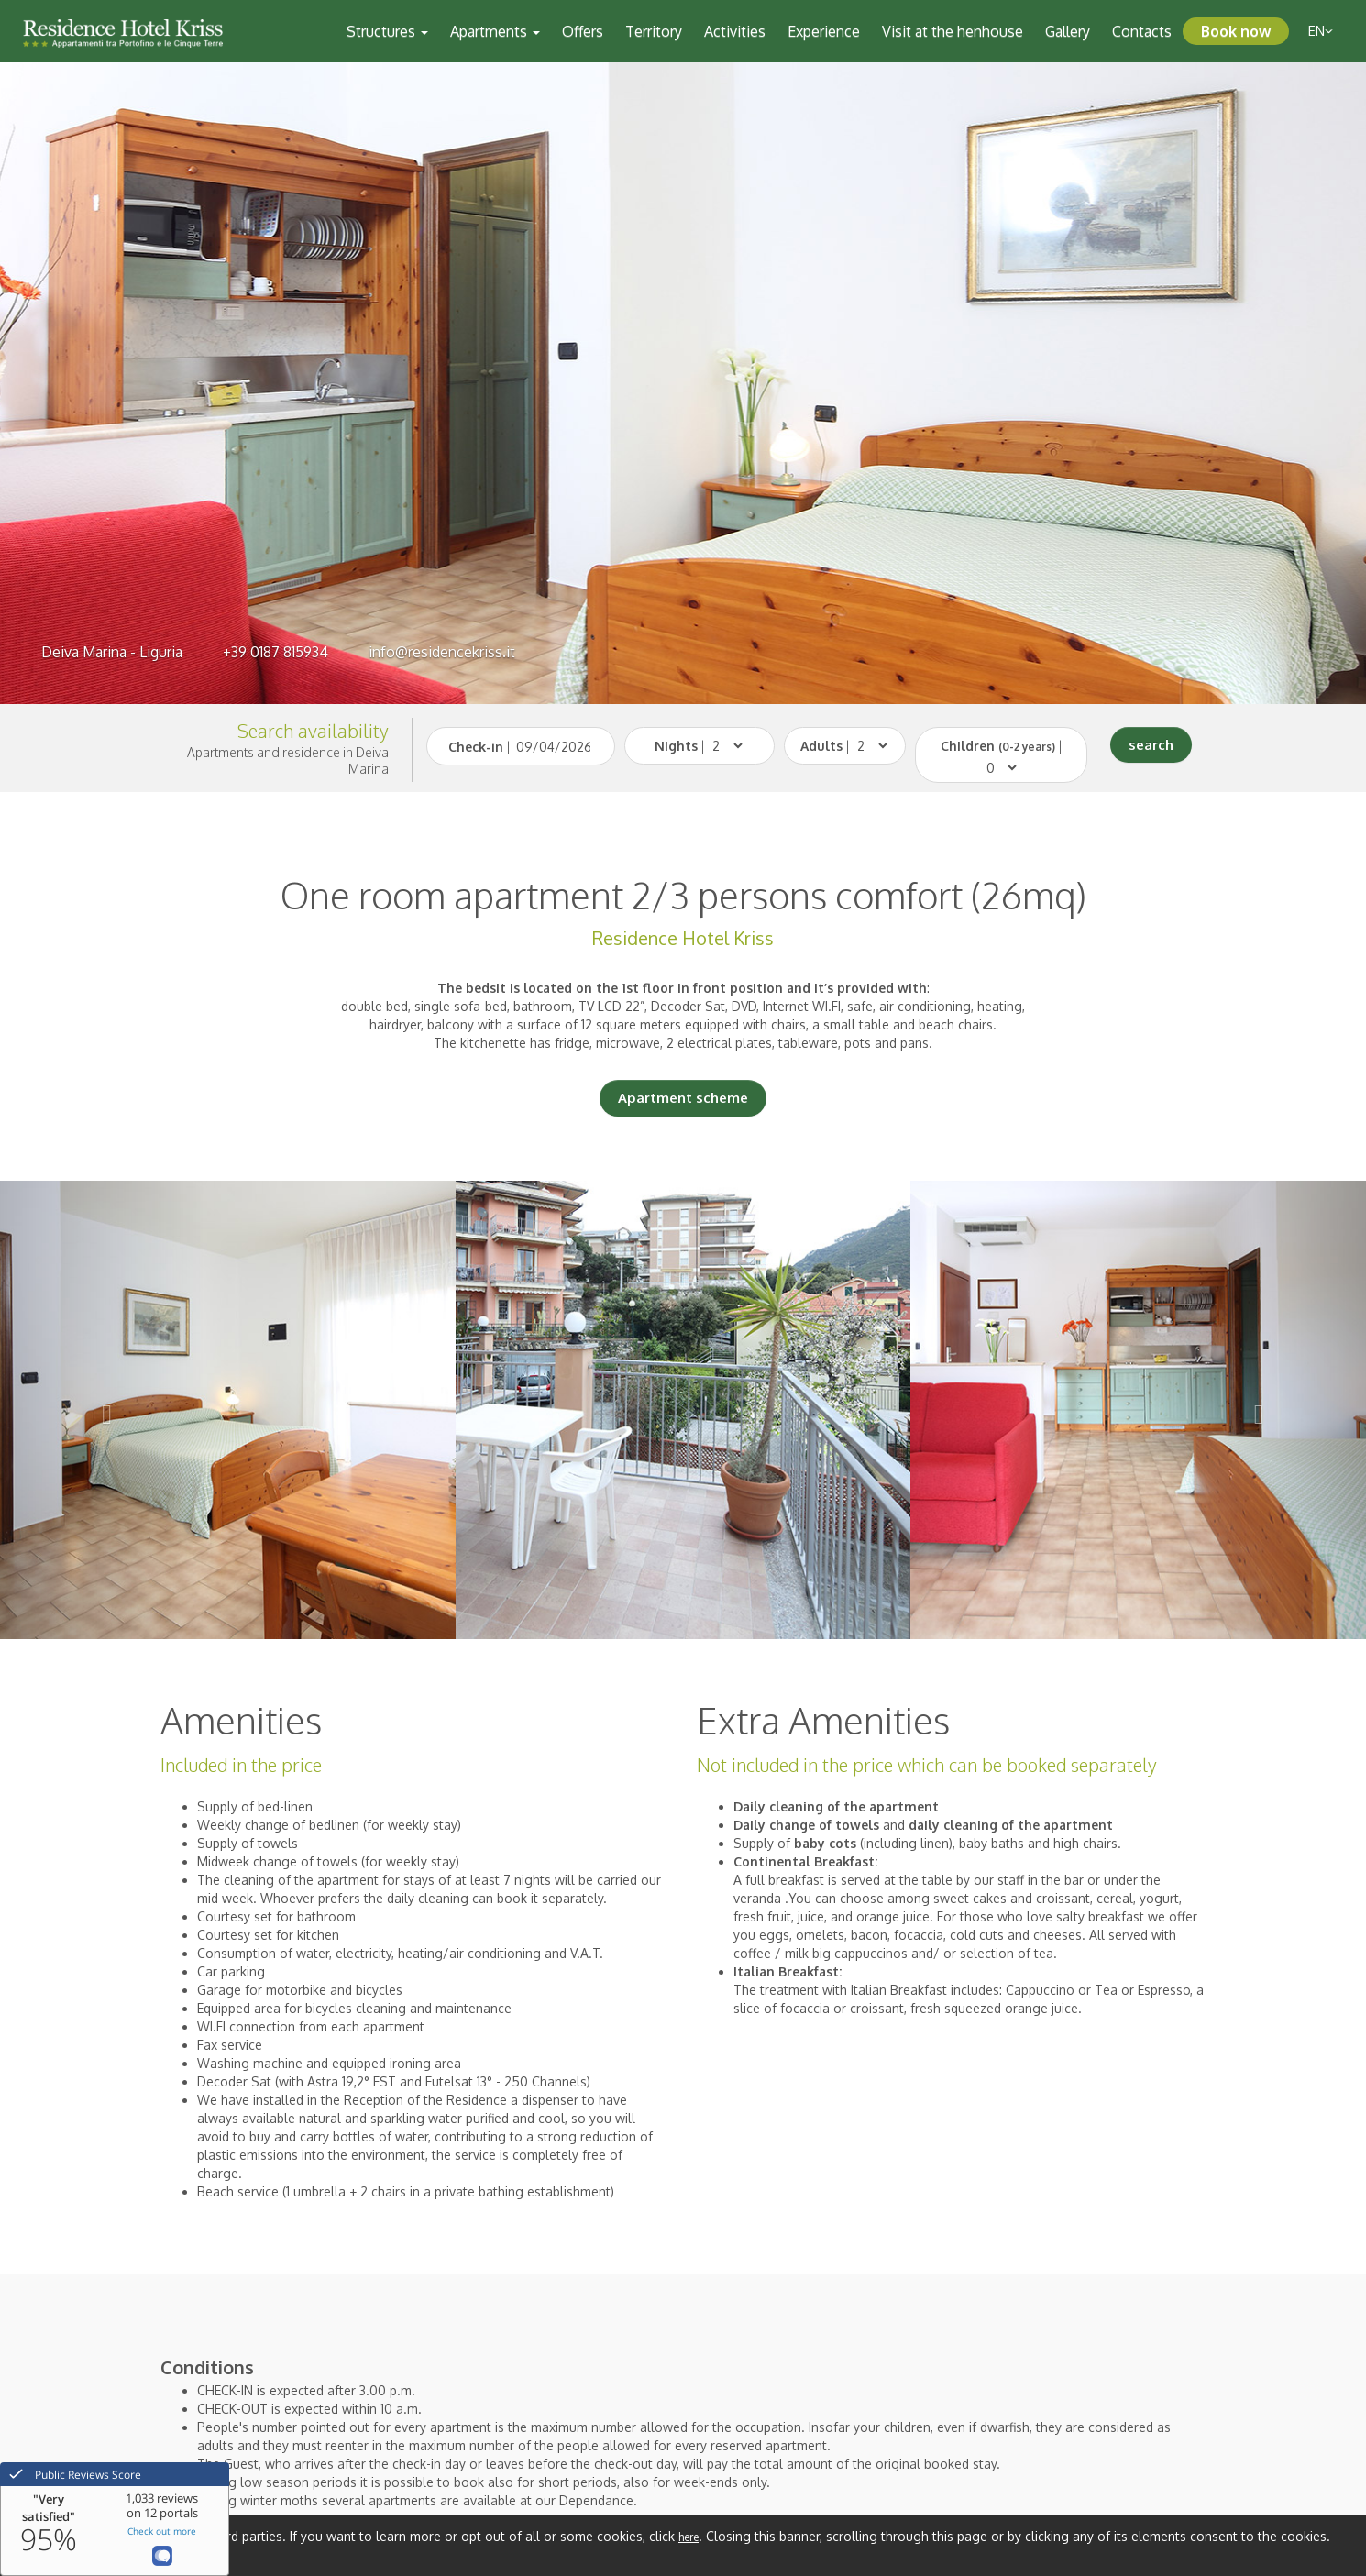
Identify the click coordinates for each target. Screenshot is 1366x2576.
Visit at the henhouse (952, 31)
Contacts (1142, 31)
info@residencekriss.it (442, 652)
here (688, 2537)
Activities (735, 31)
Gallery (1067, 31)
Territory (653, 31)
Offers (582, 31)
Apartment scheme (683, 1097)
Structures (387, 31)
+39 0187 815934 (275, 652)
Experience (824, 31)
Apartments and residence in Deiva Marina (288, 760)
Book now (1236, 31)
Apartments (495, 31)
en (1320, 30)
